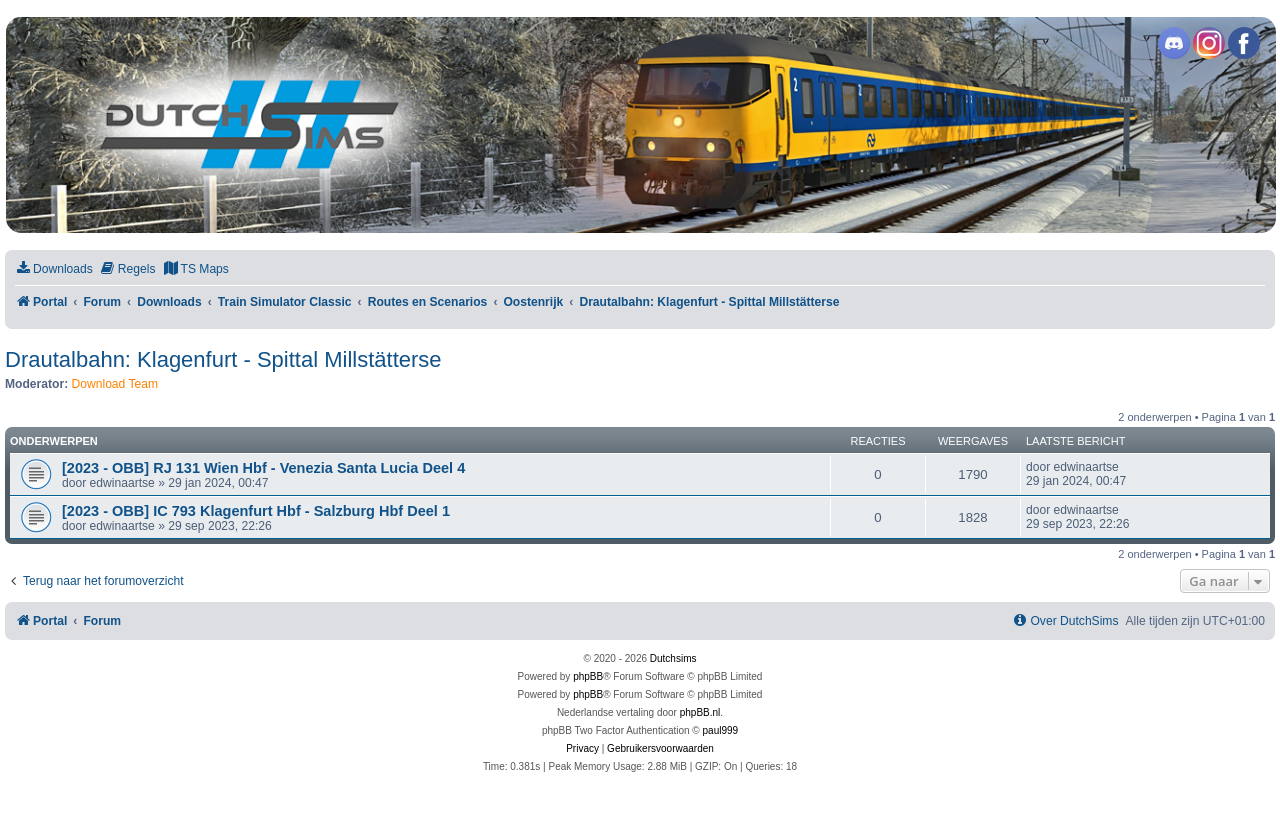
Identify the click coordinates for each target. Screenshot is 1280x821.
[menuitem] (54, 269)
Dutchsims (673, 658)
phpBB (588, 676)
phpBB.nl (700, 712)
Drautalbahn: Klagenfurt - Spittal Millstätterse (223, 359)
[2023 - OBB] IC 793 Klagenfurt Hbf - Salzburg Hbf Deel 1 (256, 511)
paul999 (721, 730)
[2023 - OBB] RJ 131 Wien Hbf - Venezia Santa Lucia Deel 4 (263, 468)
